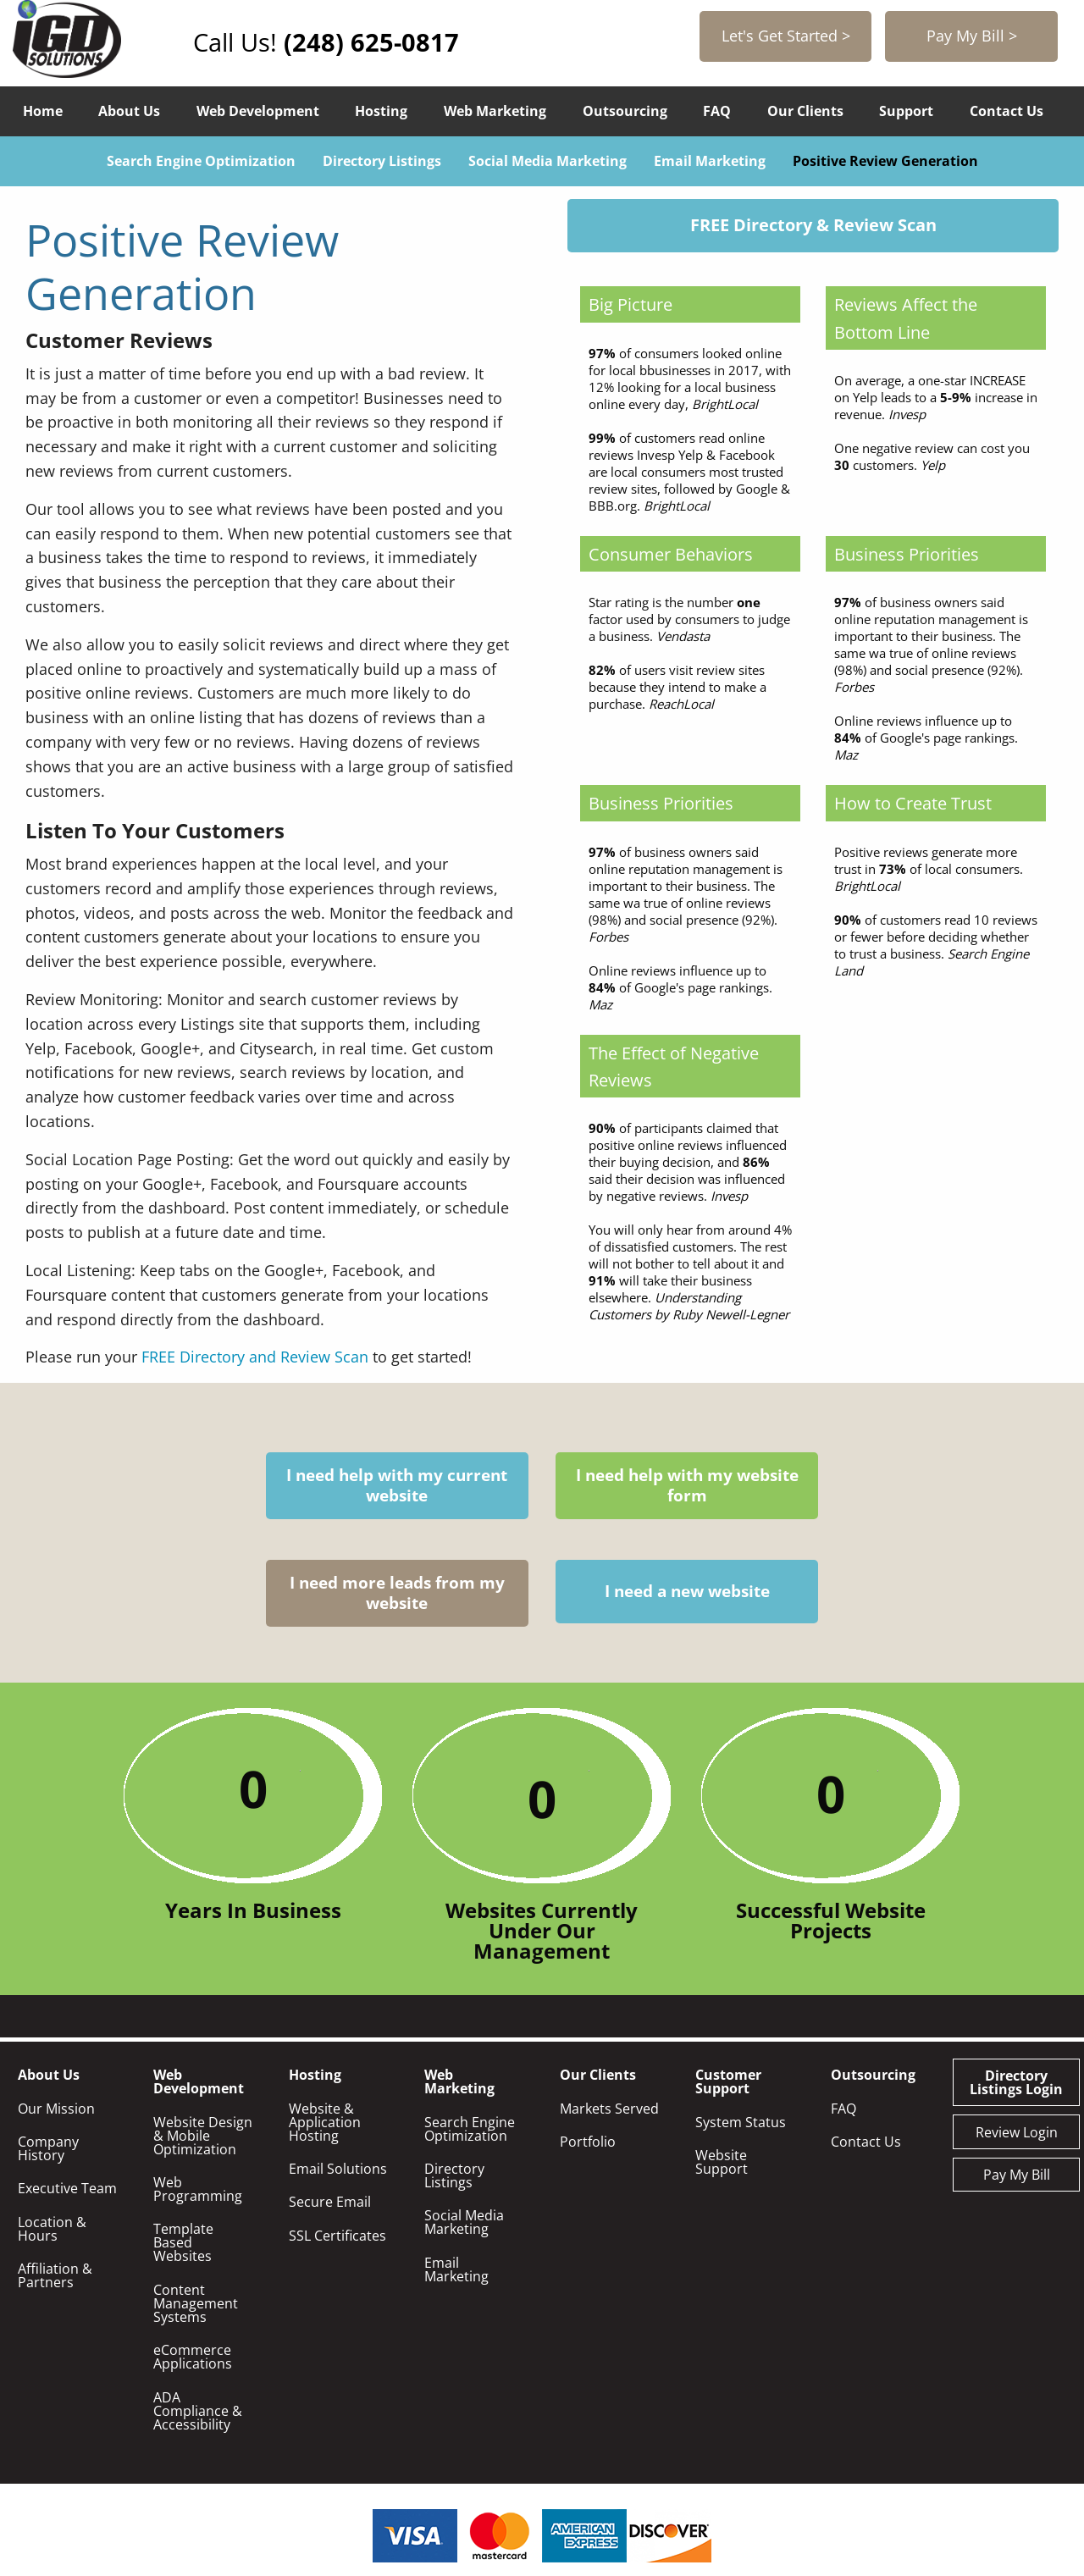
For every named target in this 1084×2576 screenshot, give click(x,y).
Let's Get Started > (790, 35)
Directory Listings (382, 161)
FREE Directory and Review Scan (254, 1356)
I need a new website (867, 1485)
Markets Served (609, 2001)
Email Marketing (710, 161)
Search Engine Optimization (201, 161)
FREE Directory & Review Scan (813, 224)
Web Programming (197, 2081)
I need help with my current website (217, 1485)
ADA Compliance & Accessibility (197, 2303)
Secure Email (330, 2094)
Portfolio (588, 2034)
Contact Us (1006, 111)
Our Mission (56, 2001)
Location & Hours (52, 2121)
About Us (129, 111)
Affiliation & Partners (55, 2168)
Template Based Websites (183, 2135)
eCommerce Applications (192, 2249)
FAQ (717, 111)
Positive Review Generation (885, 161)
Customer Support (728, 1974)
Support (906, 111)
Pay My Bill (1016, 2067)
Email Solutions (338, 2061)
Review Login (1017, 2024)
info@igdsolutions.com (573, 2480)
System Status (740, 2014)
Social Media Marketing (547, 161)
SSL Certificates (337, 2128)
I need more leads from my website (651, 1485)
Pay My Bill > (972, 35)
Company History (48, 2041)
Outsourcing (625, 111)
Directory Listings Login (1016, 1975)
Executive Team (67, 2080)
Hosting (381, 111)
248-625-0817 (734, 2480)
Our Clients (805, 111)
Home (43, 111)
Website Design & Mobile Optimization (202, 2028)
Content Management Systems (195, 2196)
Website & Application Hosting (325, 2014)
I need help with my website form (434, 1485)
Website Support (721, 2054)
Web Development (257, 111)
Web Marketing (495, 111)
